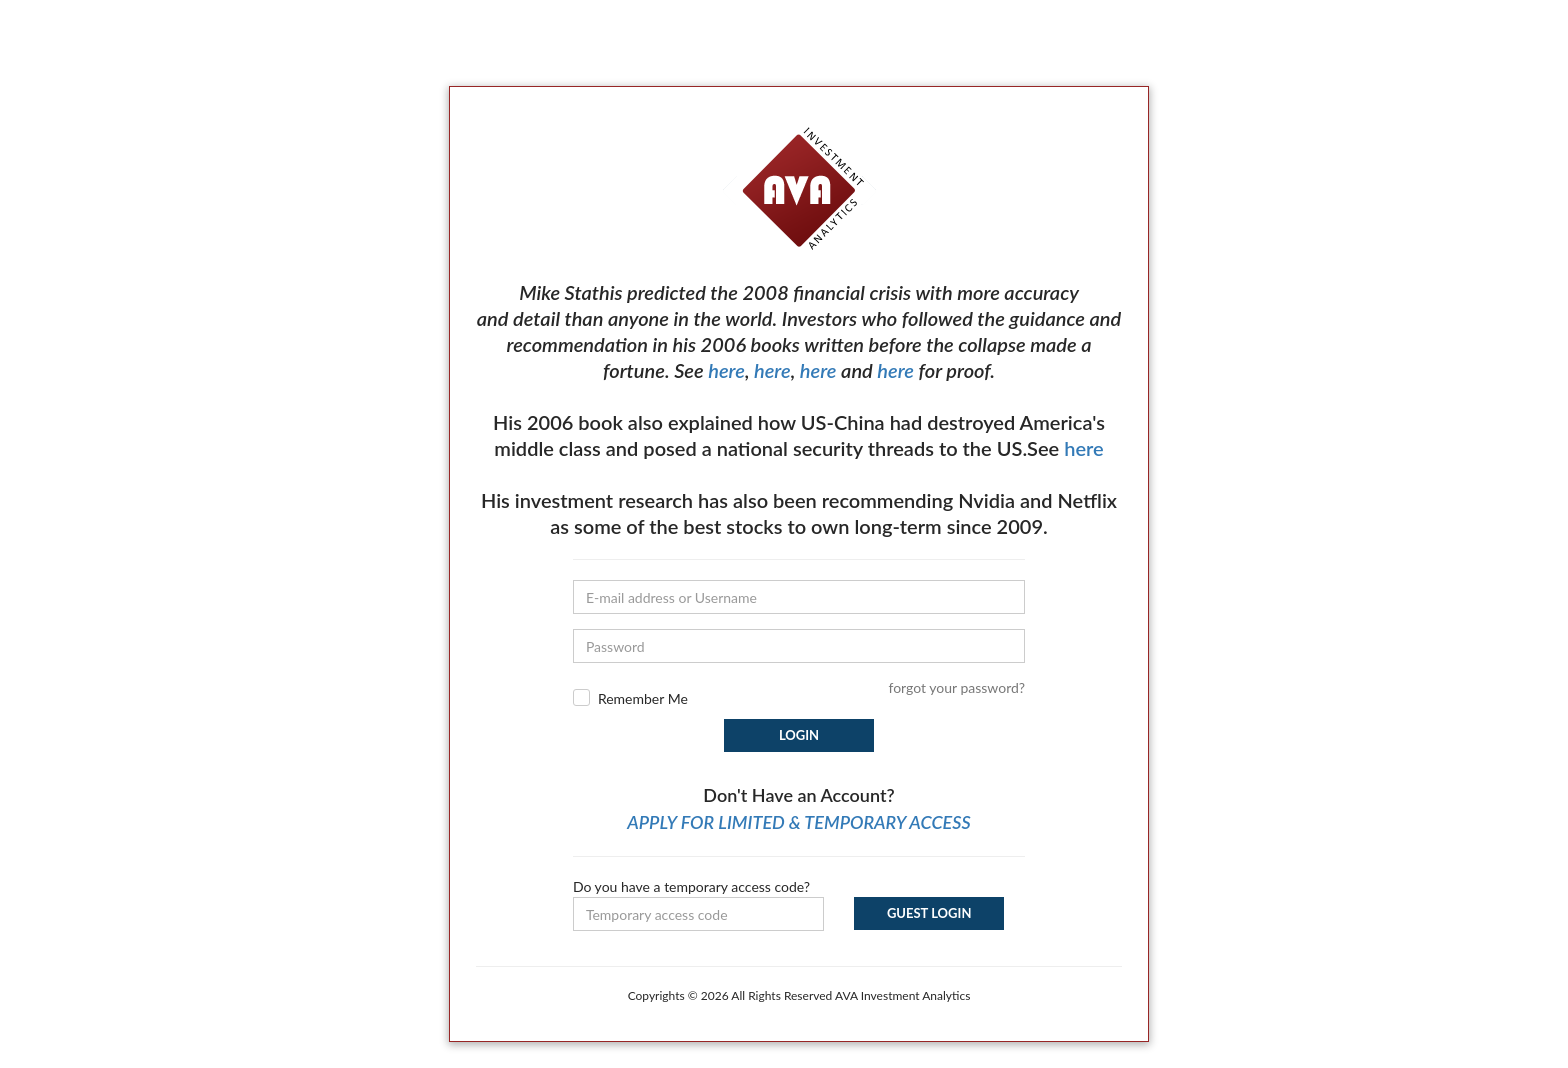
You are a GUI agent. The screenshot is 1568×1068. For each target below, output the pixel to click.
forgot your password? (956, 687)
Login (799, 735)
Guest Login (929, 913)
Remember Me (643, 698)
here (726, 370)
